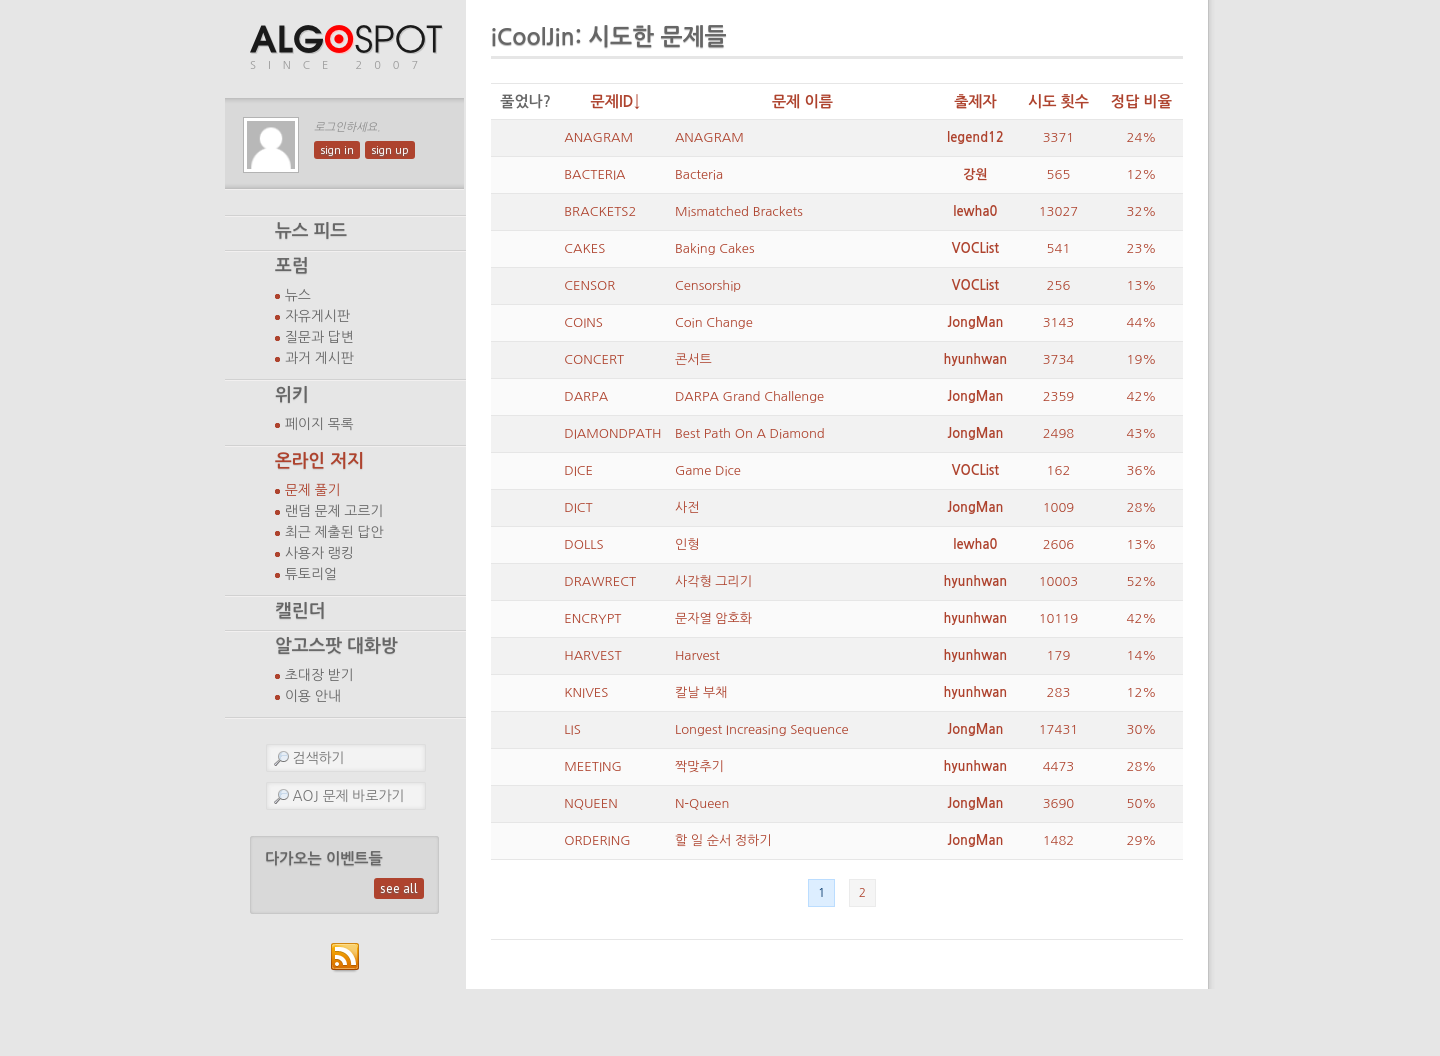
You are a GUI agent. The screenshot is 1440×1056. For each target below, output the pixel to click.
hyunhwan (976, 359)
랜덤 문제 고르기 (334, 511)
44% (1142, 322)
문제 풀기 (313, 490)
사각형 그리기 (713, 581)
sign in (337, 150)
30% (1142, 729)
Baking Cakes (715, 248)
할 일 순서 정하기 (723, 840)
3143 (1059, 322)
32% (1142, 211)
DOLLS (583, 544)
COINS (583, 322)
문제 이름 (802, 101)
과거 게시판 (319, 358)
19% (1142, 359)
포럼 (292, 266)
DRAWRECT (600, 581)
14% (1142, 655)
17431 (1058, 729)
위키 (292, 395)
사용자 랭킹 (319, 553)
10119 (1058, 618)
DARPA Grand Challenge (749, 396)
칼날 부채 (701, 692)
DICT (578, 507)
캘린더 (300, 611)
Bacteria (699, 174)
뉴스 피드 (311, 231)
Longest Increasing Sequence (762, 729)
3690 (1059, 803)
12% (1142, 174)
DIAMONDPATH (612, 433)
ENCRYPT (592, 618)
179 (1059, 655)
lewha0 (975, 211)
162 (1059, 470)
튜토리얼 (311, 574)
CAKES (584, 248)
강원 (975, 174)
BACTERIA (594, 174)
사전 (687, 507)
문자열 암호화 (713, 618)
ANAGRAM (598, 137)
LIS (572, 729)
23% (1142, 248)
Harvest (697, 655)
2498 (1059, 433)
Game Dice (708, 470)
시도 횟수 (1058, 101)
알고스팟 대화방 (336, 646)
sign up (390, 150)
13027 (1058, 211)
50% (1142, 803)
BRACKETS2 (600, 211)
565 (1059, 174)
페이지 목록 (319, 424)
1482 (1059, 840)
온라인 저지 (319, 461)
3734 (1059, 359)
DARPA (586, 396)
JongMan (975, 322)
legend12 (975, 137)
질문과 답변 (319, 337)
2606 (1059, 544)
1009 (1059, 507)
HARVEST (592, 655)
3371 (1059, 137)
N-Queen (702, 803)
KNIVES (586, 692)
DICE (578, 470)
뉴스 (298, 295)
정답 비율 (1141, 101)
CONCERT (594, 359)
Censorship (708, 285)
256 (1059, 285)
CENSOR (589, 285)
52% (1142, 581)
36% (1142, 470)
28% (1142, 507)
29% (1142, 840)
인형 (687, 544)
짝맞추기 (699, 766)
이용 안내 (313, 696)
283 (1059, 692)
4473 (1059, 766)
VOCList (975, 248)
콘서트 (693, 359)
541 (1059, 248)
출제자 (975, 101)
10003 (1058, 581)
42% (1142, 396)
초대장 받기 (319, 675)
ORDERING (597, 840)
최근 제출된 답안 (334, 532)
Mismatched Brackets (739, 211)
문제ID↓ (616, 101)
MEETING (593, 766)
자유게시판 (317, 316)
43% (1142, 433)
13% (1142, 285)
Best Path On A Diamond (750, 433)
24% (1142, 137)
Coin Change (714, 322)
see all (399, 888)
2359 (1059, 396)
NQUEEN (591, 803)
